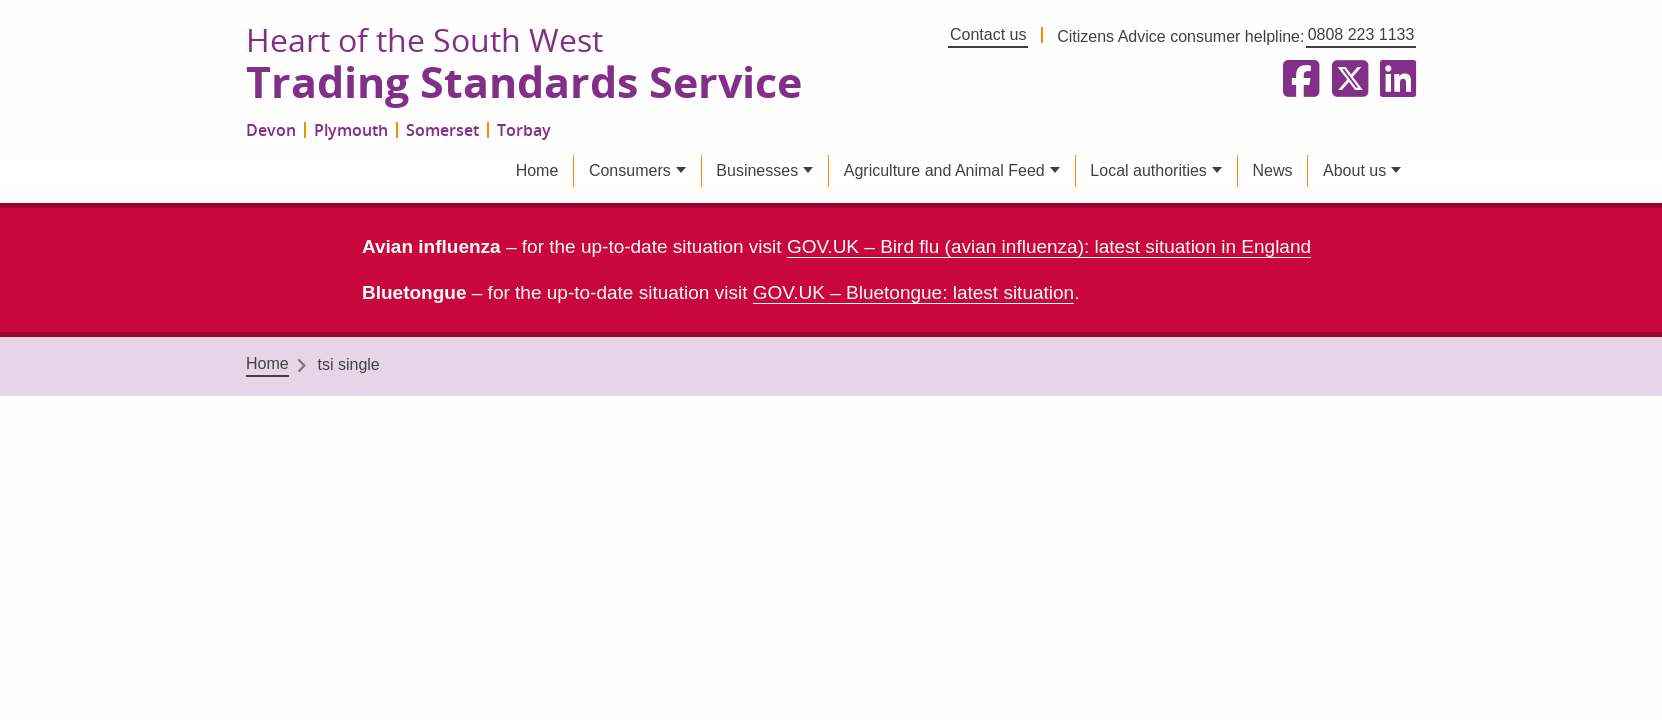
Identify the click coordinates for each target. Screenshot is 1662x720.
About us (1354, 170)
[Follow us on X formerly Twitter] (1346, 80)
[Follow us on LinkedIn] (1394, 80)
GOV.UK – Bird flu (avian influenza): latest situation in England (1049, 246)
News (1272, 170)
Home (537, 170)
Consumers (630, 170)
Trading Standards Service (524, 83)
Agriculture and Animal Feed (944, 170)
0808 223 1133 (1361, 34)
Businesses (757, 170)
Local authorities (1148, 170)
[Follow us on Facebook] (1297, 80)
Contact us (988, 34)
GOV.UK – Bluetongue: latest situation (913, 292)
